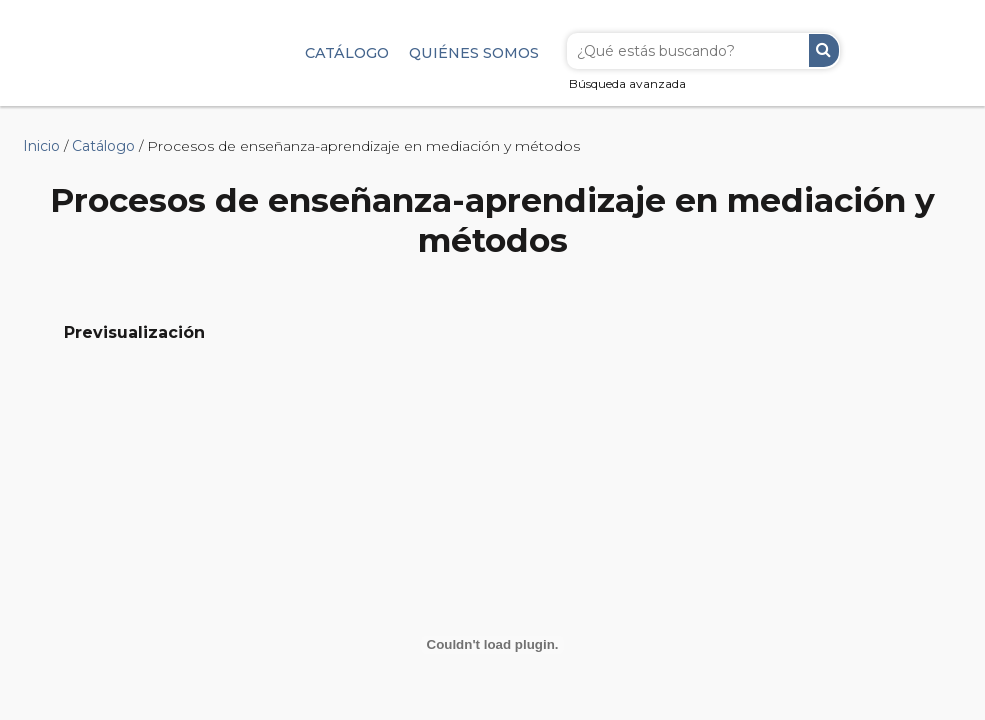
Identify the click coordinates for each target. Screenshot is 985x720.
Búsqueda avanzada (627, 83)
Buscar (824, 50)
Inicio (41, 146)
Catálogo (347, 53)
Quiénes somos (474, 53)
